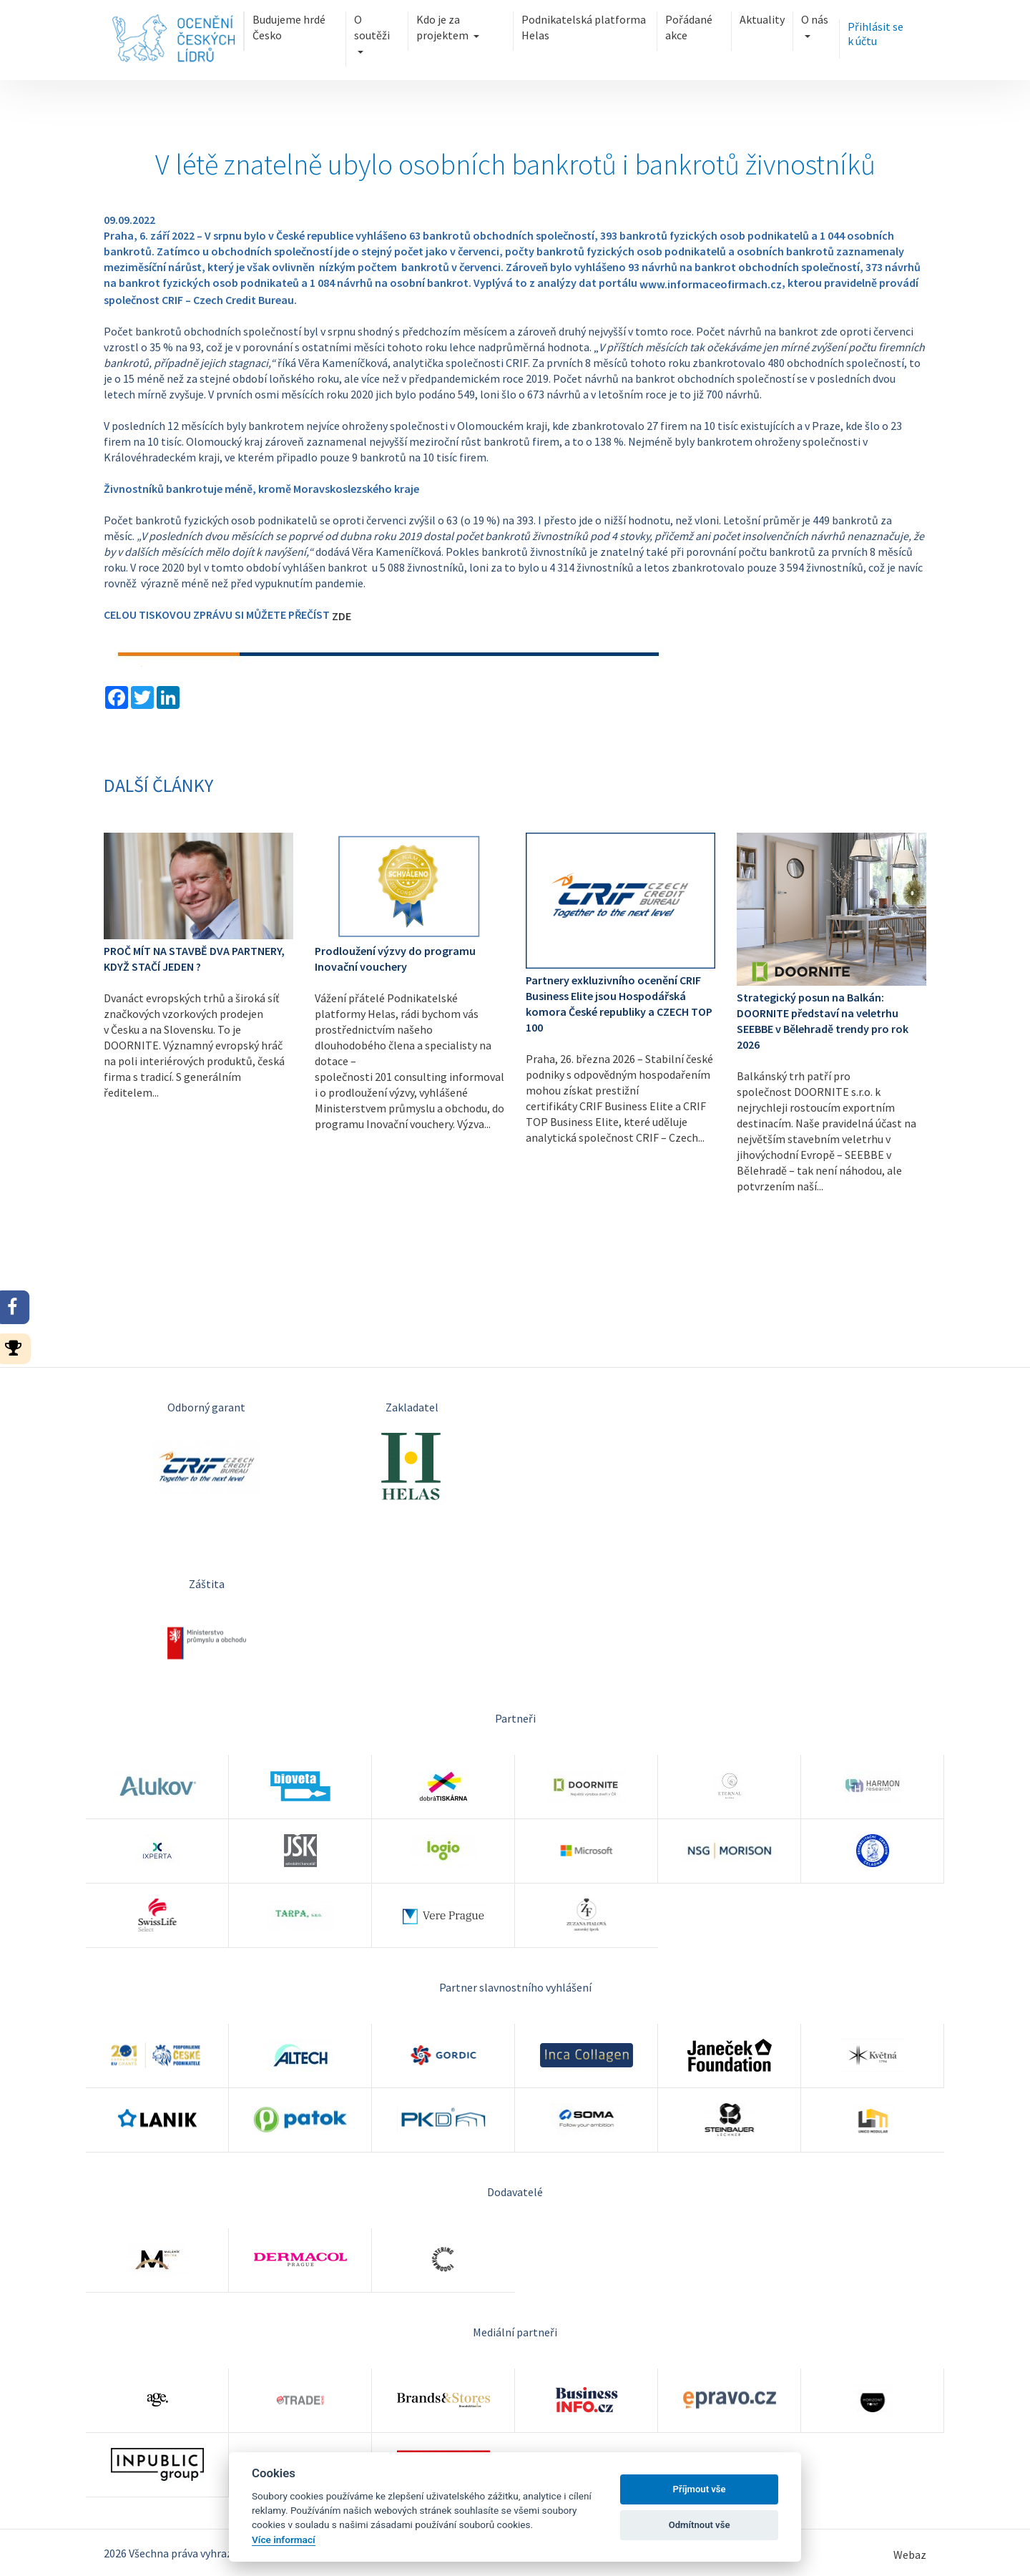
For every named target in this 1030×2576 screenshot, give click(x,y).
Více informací (283, 2539)
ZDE (341, 616)
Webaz (909, 2554)
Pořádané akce (688, 27)
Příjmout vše (699, 2489)
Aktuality (762, 19)
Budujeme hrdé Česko (288, 27)
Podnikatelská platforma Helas (583, 27)
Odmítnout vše (699, 2524)
